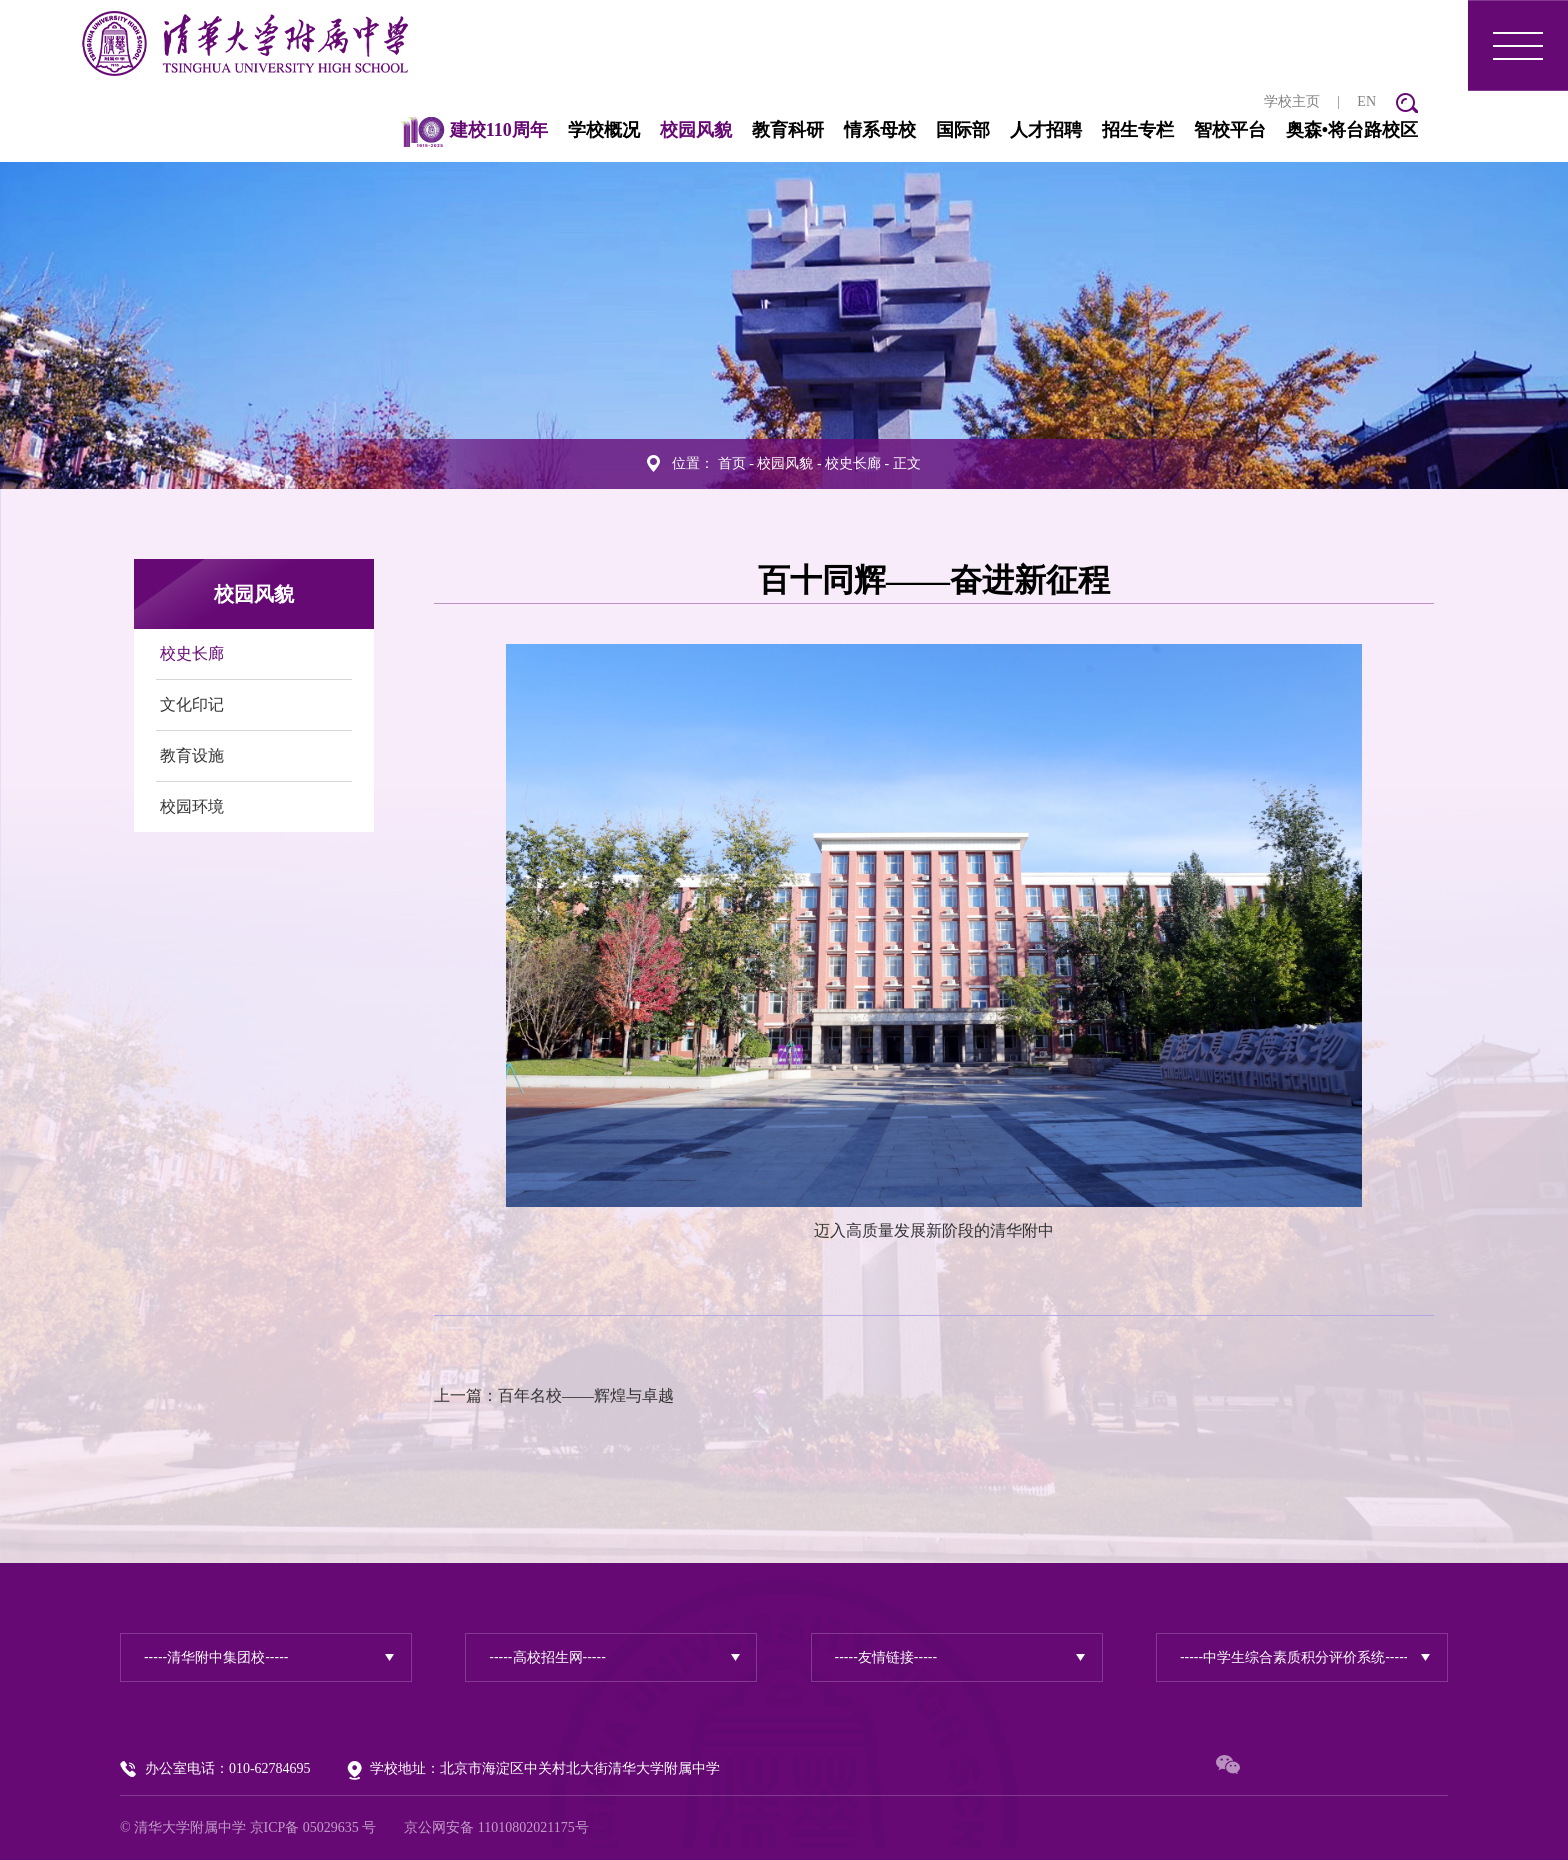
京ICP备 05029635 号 (313, 1827)
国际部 (963, 130)
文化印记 (192, 704)
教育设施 (192, 755)
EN (1366, 101)
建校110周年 (473, 130)
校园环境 (192, 806)
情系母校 (880, 130)
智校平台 (1230, 130)
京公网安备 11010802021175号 (496, 1827)
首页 (732, 463)
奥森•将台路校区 (1352, 130)
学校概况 (604, 130)
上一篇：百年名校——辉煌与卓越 (554, 1395)
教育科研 (788, 130)
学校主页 (1292, 101)
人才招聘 (1046, 130)
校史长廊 (853, 463)
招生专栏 (1138, 130)
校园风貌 (696, 130)
